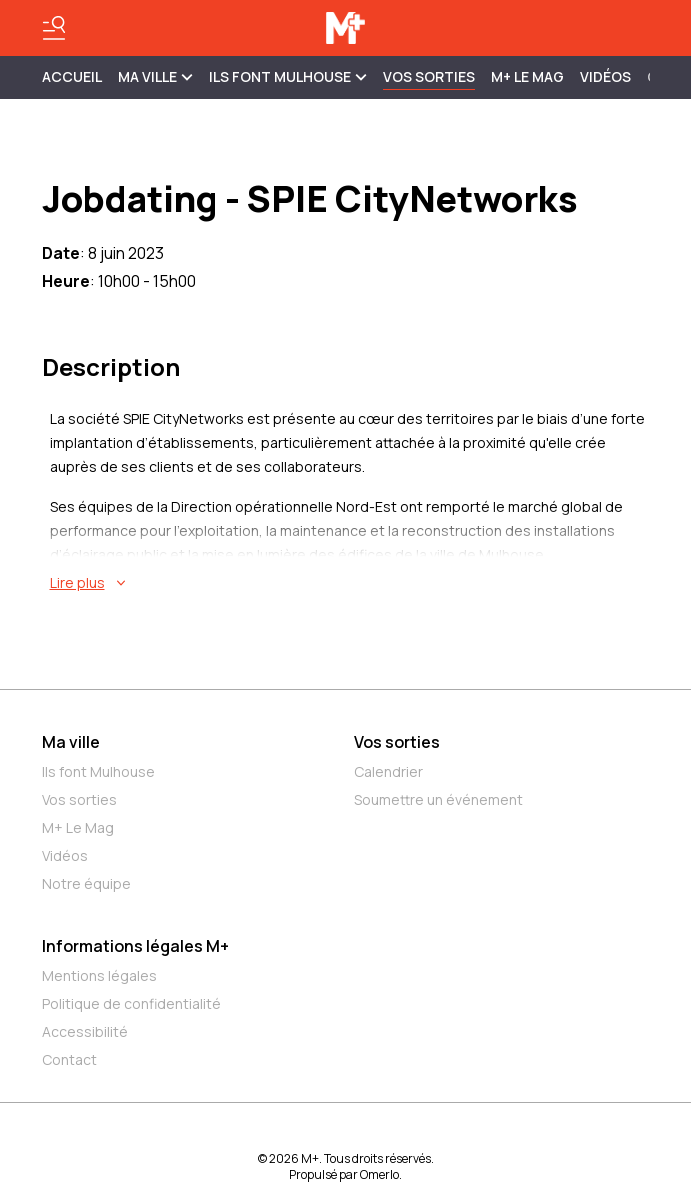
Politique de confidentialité (131, 1003)
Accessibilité (85, 1031)
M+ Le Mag (527, 76)
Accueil (72, 76)
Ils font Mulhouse (98, 771)
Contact (69, 1059)
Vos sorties (429, 76)
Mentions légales (99, 975)
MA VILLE (155, 76)
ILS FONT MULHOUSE (288, 76)
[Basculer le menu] (54, 28)
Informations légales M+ (135, 946)
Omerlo (379, 1174)
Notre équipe (86, 883)
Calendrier (388, 771)
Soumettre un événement (438, 799)
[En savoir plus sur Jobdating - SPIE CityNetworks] (350, 583)
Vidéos (605, 76)
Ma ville (71, 742)
